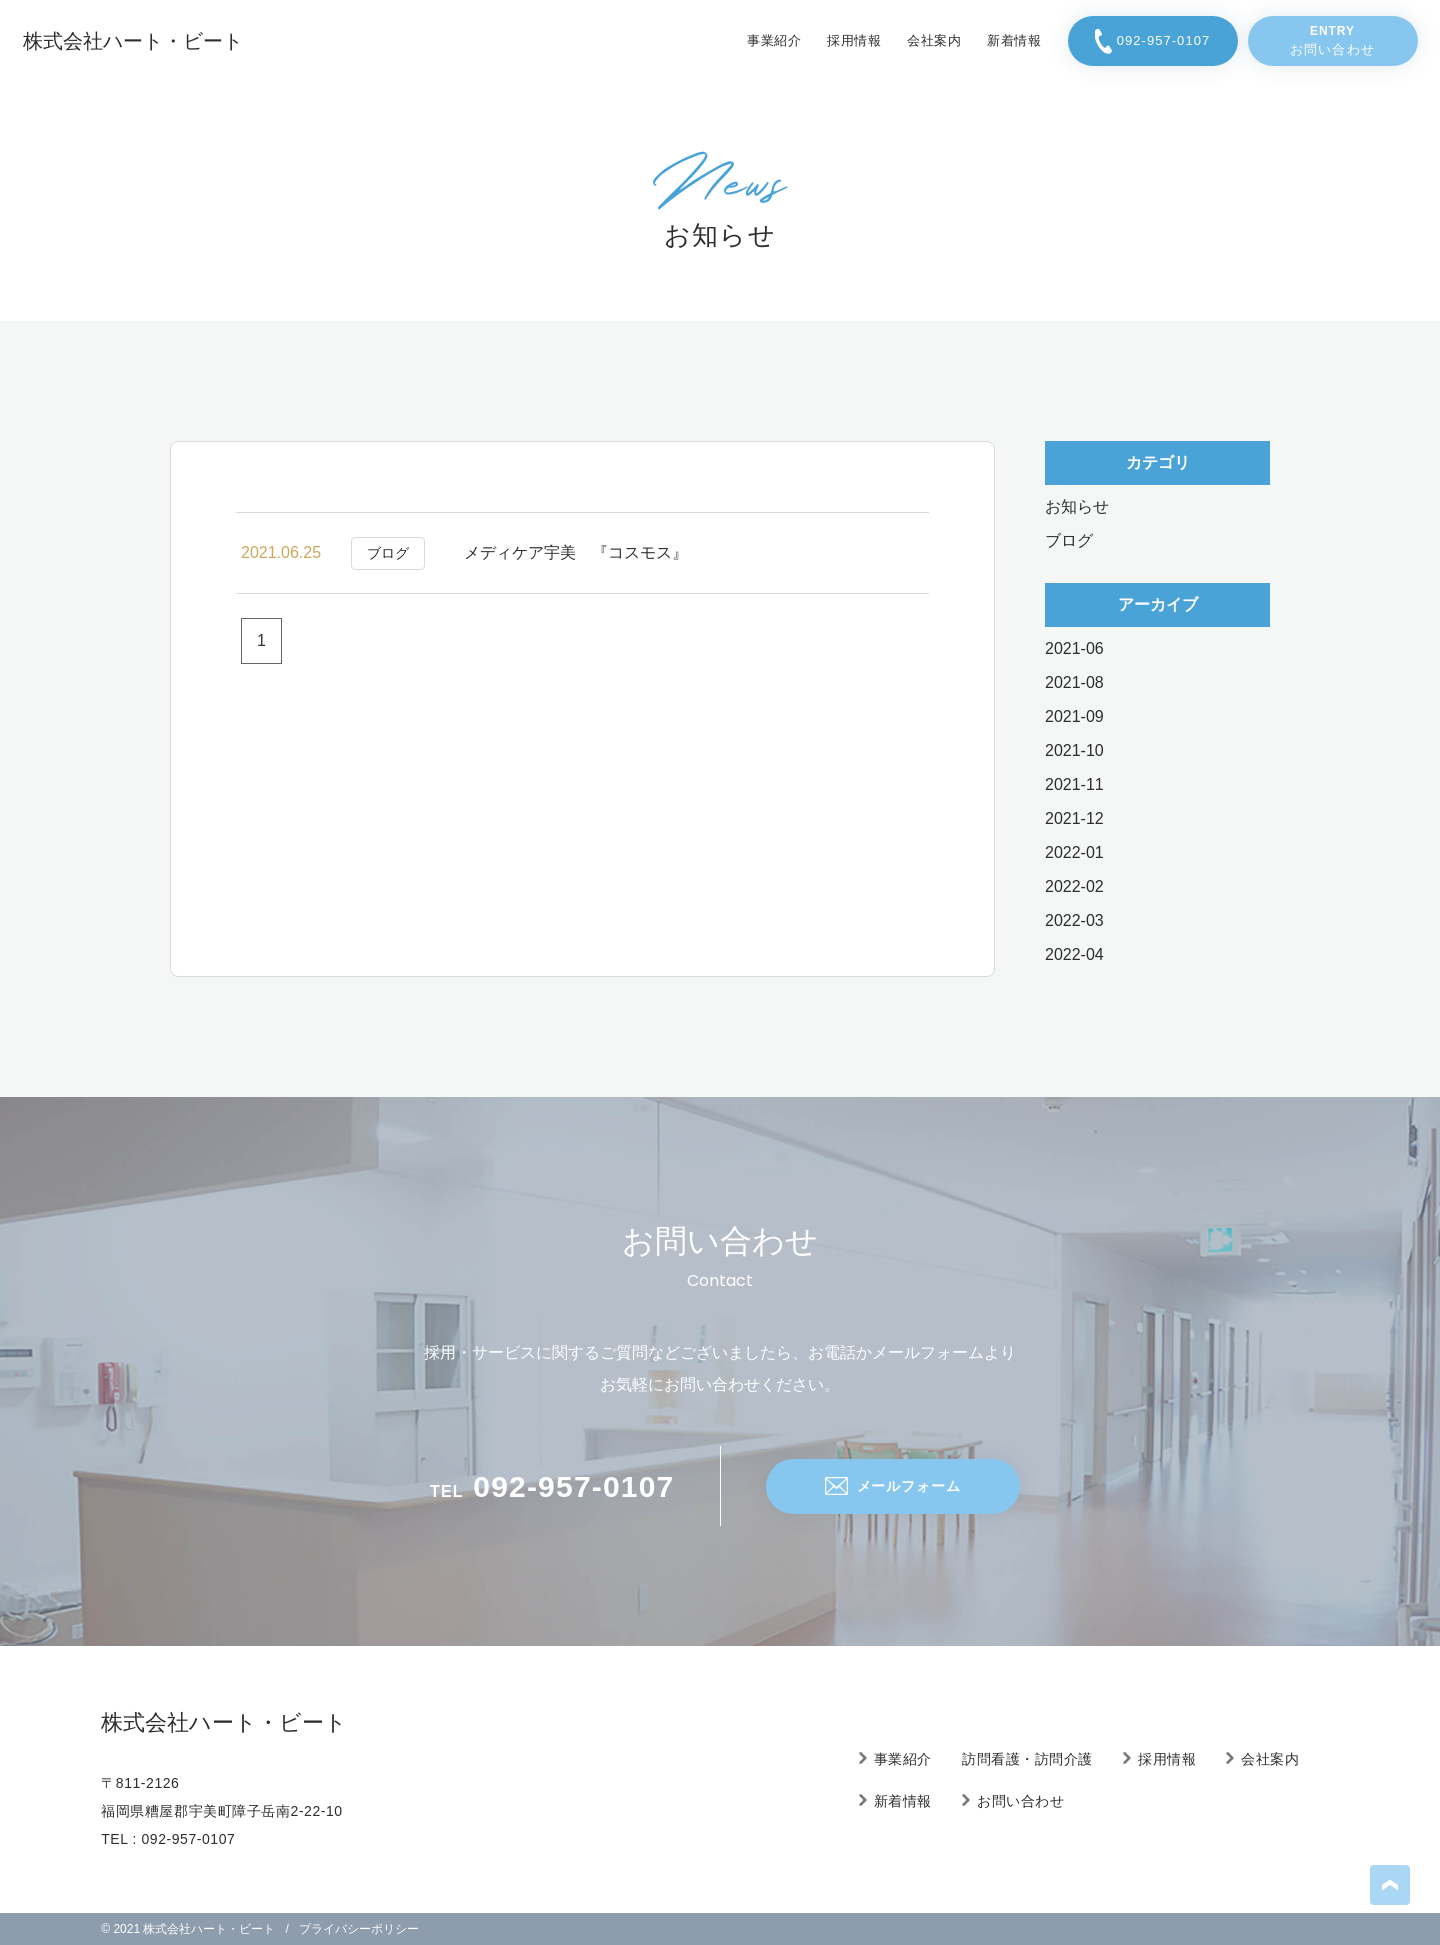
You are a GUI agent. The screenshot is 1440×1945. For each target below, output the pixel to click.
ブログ (1069, 540)
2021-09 (1074, 716)
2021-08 (1074, 682)
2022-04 (1074, 954)
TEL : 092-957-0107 (168, 1839)
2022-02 (1074, 886)
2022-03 (1074, 920)
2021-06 (1074, 648)
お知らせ (1077, 506)
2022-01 (1074, 852)
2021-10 (1074, 750)
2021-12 (1074, 818)
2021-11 (1074, 784)
